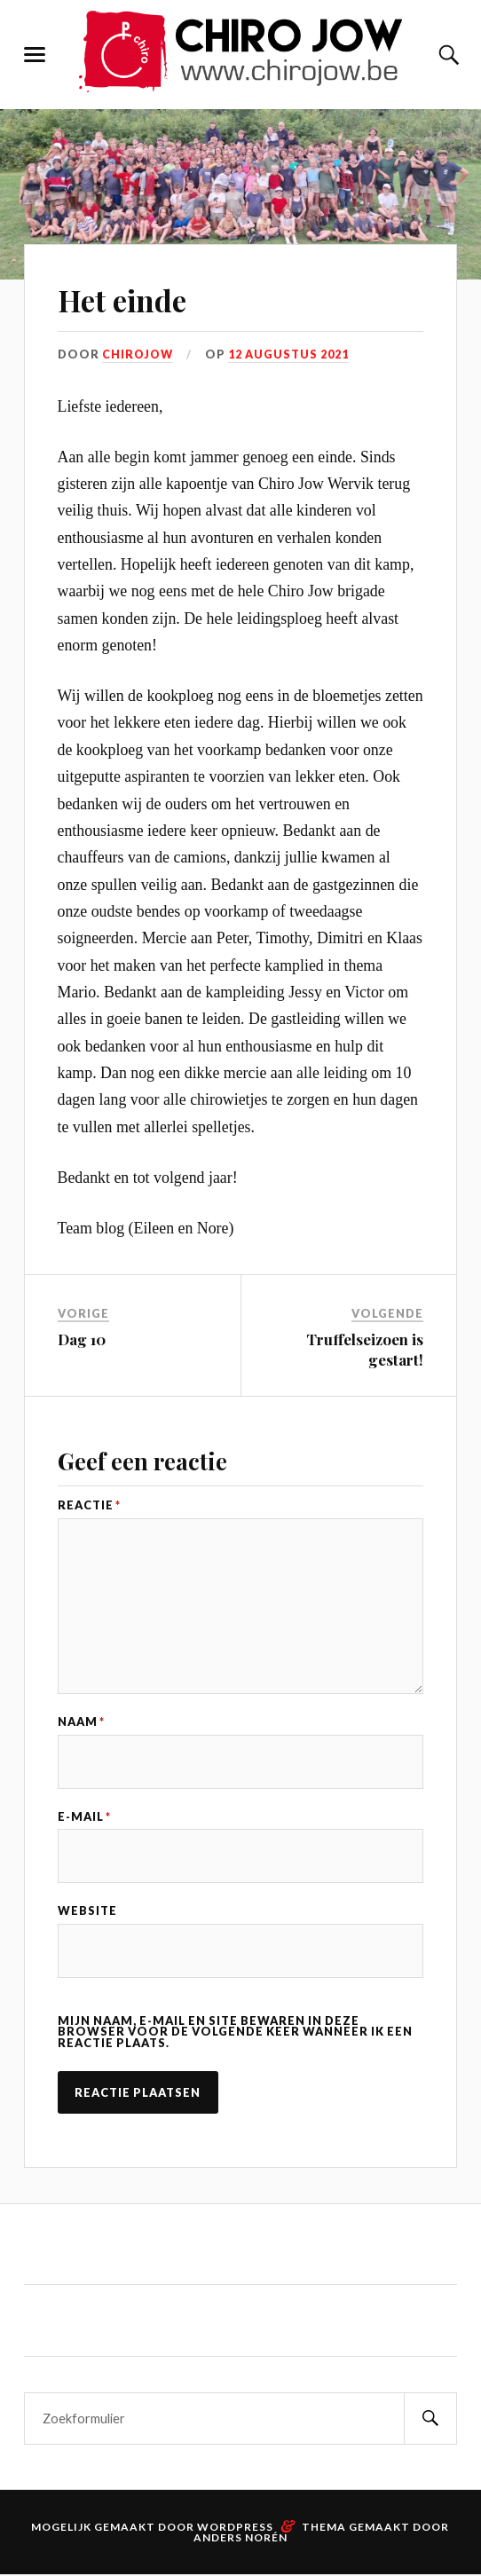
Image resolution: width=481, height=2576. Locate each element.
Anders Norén (240, 2539)
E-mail (84, 1818)
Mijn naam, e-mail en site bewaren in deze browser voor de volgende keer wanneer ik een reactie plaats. (235, 2034)
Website (87, 1912)
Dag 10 (82, 1339)
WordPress (235, 2528)
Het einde (132, 298)
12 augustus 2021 (292, 354)
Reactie (89, 1505)
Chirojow (139, 354)
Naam (81, 1723)
